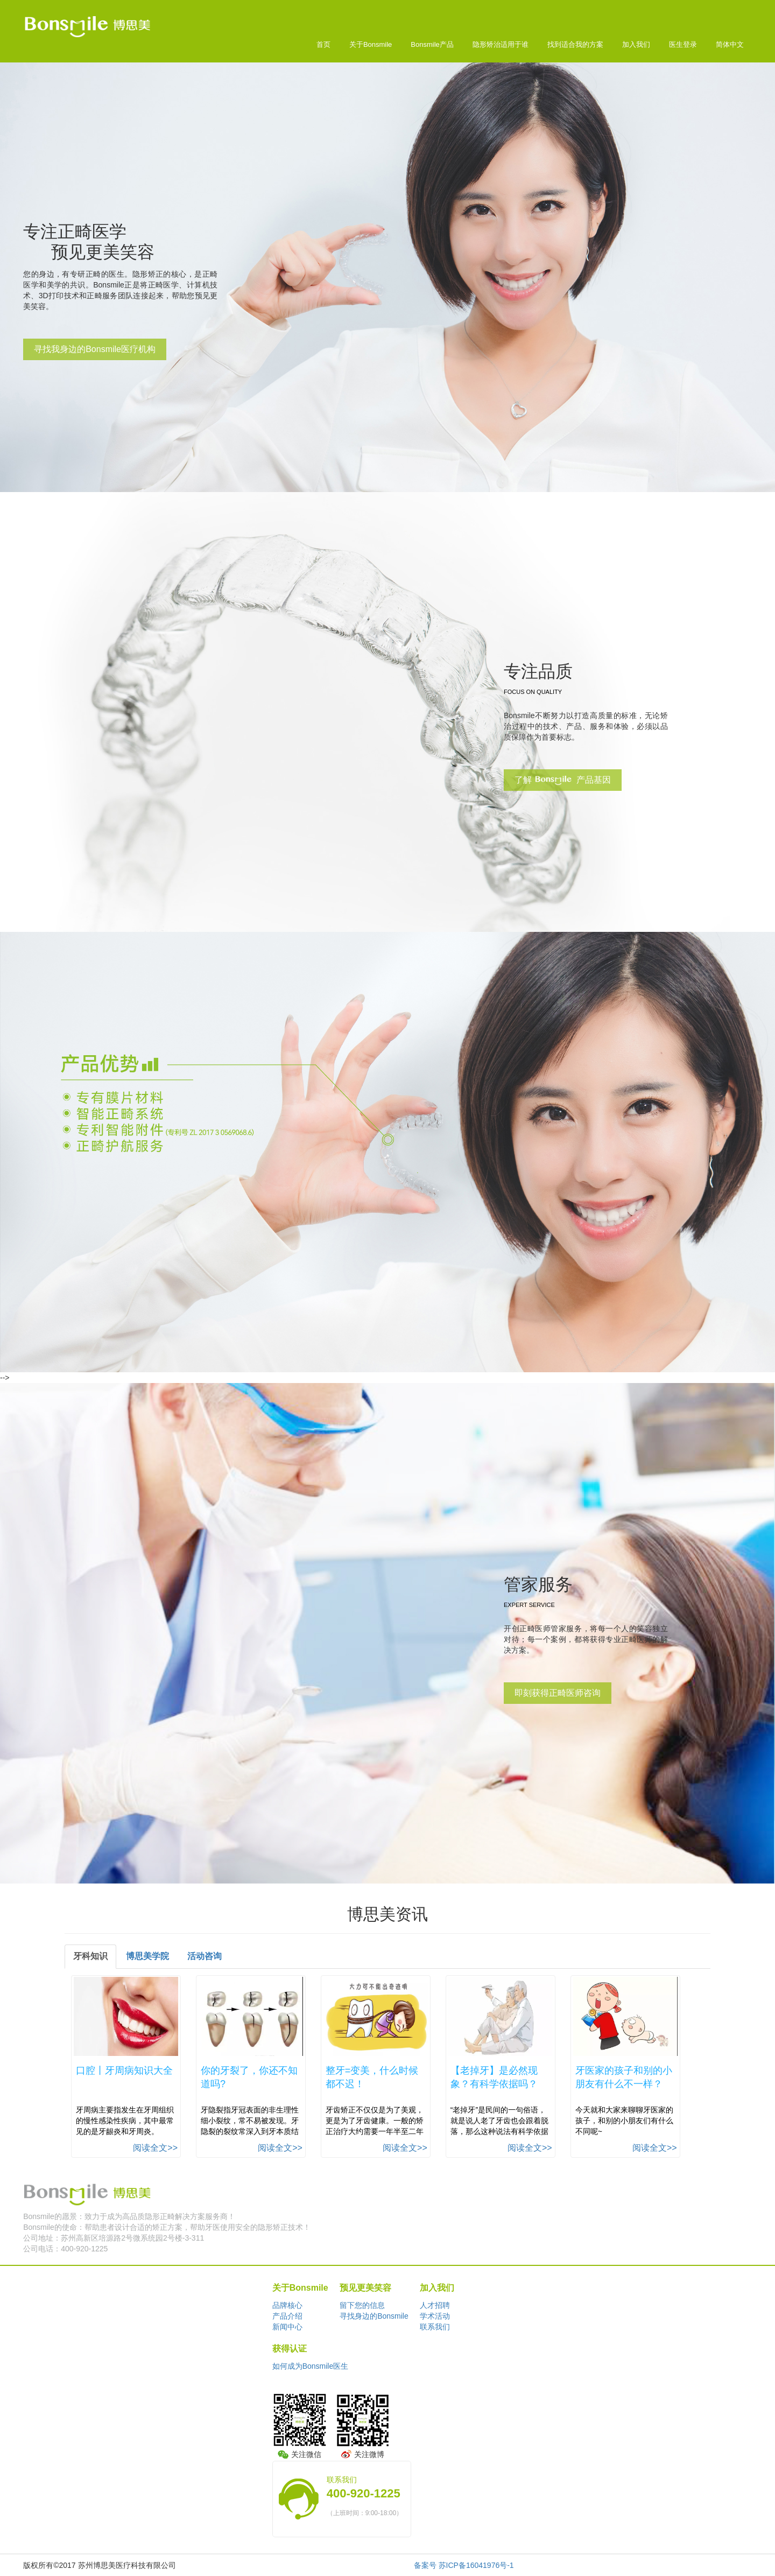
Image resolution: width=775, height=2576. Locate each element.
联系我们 (435, 2326)
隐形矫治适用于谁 (501, 44)
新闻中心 (287, 2326)
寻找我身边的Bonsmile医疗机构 (95, 349)
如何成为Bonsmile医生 (310, 2366)
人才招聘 (435, 2305)
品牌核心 (287, 2305)
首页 (323, 44)
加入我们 (636, 44)
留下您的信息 (362, 2305)
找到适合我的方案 (575, 44)
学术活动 (435, 2316)
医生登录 (683, 44)
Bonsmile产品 (432, 44)
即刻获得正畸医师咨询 (558, 1692)
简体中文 (730, 44)
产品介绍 (287, 2316)
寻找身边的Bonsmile (374, 2316)
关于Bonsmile (370, 44)
